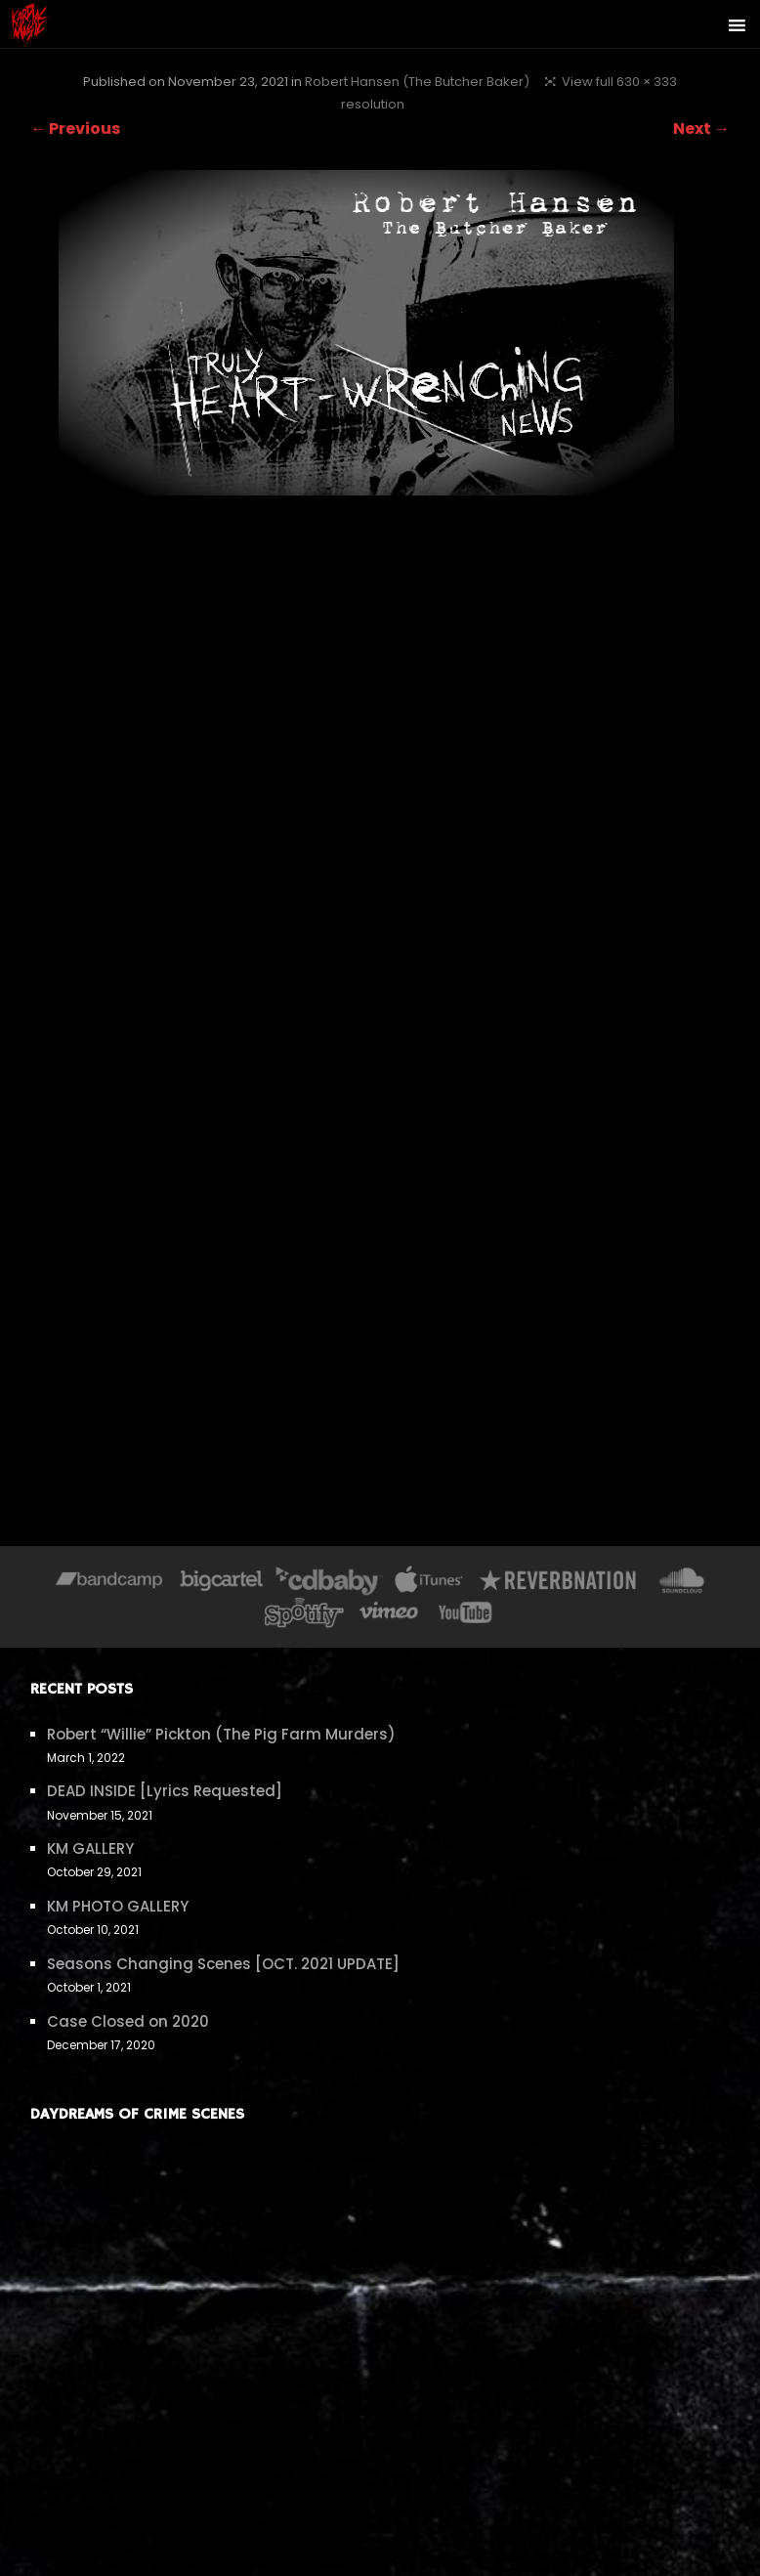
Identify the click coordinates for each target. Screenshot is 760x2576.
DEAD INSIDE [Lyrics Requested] (164, 1791)
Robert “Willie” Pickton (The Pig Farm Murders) (221, 1734)
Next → (701, 128)
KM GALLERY (90, 1848)
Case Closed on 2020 (128, 2021)
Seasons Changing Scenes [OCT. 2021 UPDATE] (223, 1963)
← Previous (75, 128)
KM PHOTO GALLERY (118, 1906)
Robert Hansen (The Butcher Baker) (417, 81)
